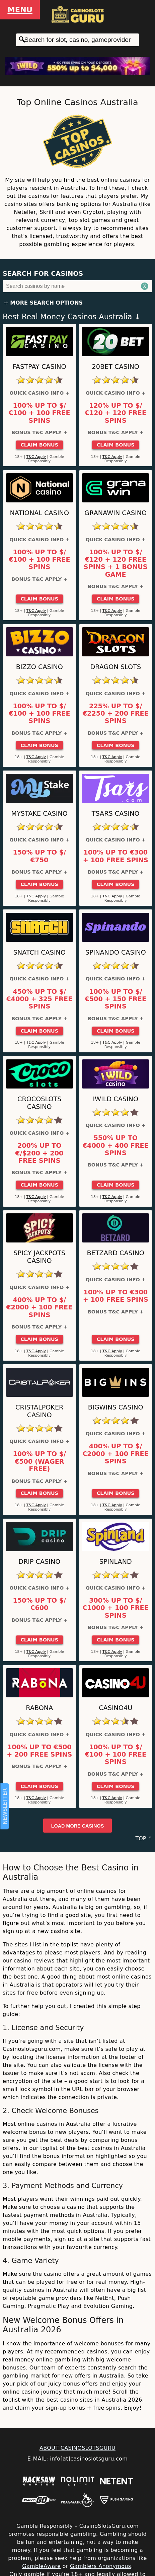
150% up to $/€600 (39, 1604)
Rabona (39, 1708)
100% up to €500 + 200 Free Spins (39, 1751)
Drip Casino (39, 1561)
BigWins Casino (115, 1407)
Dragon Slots (115, 667)
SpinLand (115, 1561)
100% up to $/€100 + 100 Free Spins (39, 413)
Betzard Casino (115, 1253)
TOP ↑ (143, 1838)
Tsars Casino (116, 813)
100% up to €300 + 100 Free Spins (115, 856)
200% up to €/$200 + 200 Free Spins (39, 1153)
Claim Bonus (39, 445)
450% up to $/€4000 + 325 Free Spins (39, 999)
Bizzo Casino (39, 667)
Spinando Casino (115, 952)
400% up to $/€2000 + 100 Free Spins (39, 1307)
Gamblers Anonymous (100, 2566)
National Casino (39, 513)
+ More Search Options (43, 303)
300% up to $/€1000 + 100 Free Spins (116, 1608)
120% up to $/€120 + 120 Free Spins (115, 413)
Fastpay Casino (39, 367)
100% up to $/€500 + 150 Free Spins (115, 999)
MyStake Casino (39, 813)
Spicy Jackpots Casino (39, 1257)
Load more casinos (77, 1826)
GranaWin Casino (115, 513)
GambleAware (41, 2566)
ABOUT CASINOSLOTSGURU (77, 2448)
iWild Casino (115, 1099)
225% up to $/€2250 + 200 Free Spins (116, 714)
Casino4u (115, 1708)
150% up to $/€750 (39, 856)
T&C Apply (36, 457)
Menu (19, 9)
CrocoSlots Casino (39, 1103)
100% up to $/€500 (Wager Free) (39, 1461)
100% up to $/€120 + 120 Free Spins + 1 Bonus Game (116, 563)
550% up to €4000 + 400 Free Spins (116, 1145)
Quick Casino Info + (39, 393)
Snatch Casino (39, 952)
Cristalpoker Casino (39, 1411)
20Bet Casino (115, 367)
